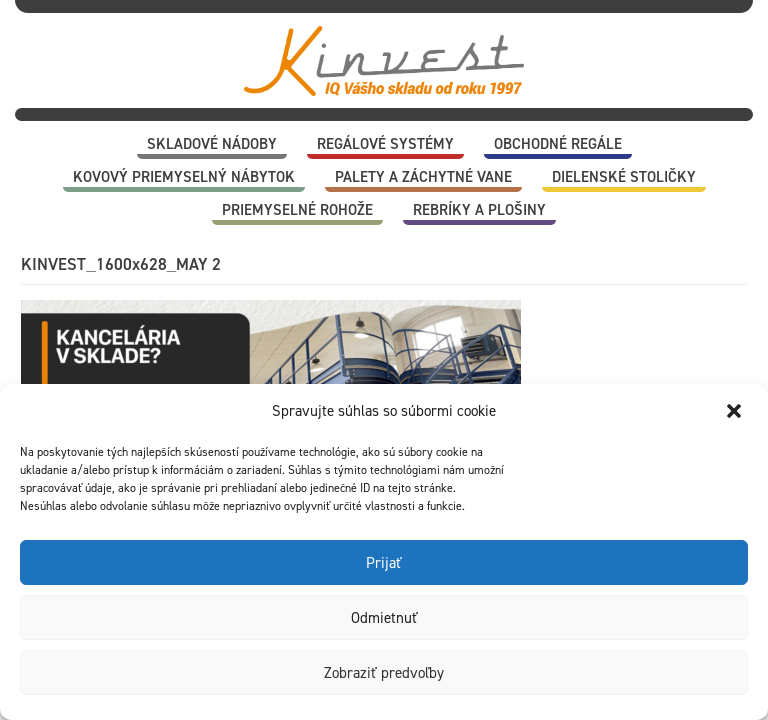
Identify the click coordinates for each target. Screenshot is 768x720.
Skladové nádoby (212, 144)
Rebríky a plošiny (479, 210)
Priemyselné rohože (297, 210)
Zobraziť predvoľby (384, 673)
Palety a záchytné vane (423, 177)
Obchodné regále (558, 144)
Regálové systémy (385, 144)
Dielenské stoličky (624, 177)
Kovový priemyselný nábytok (184, 177)
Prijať (384, 563)
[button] (736, 411)
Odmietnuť (384, 618)
